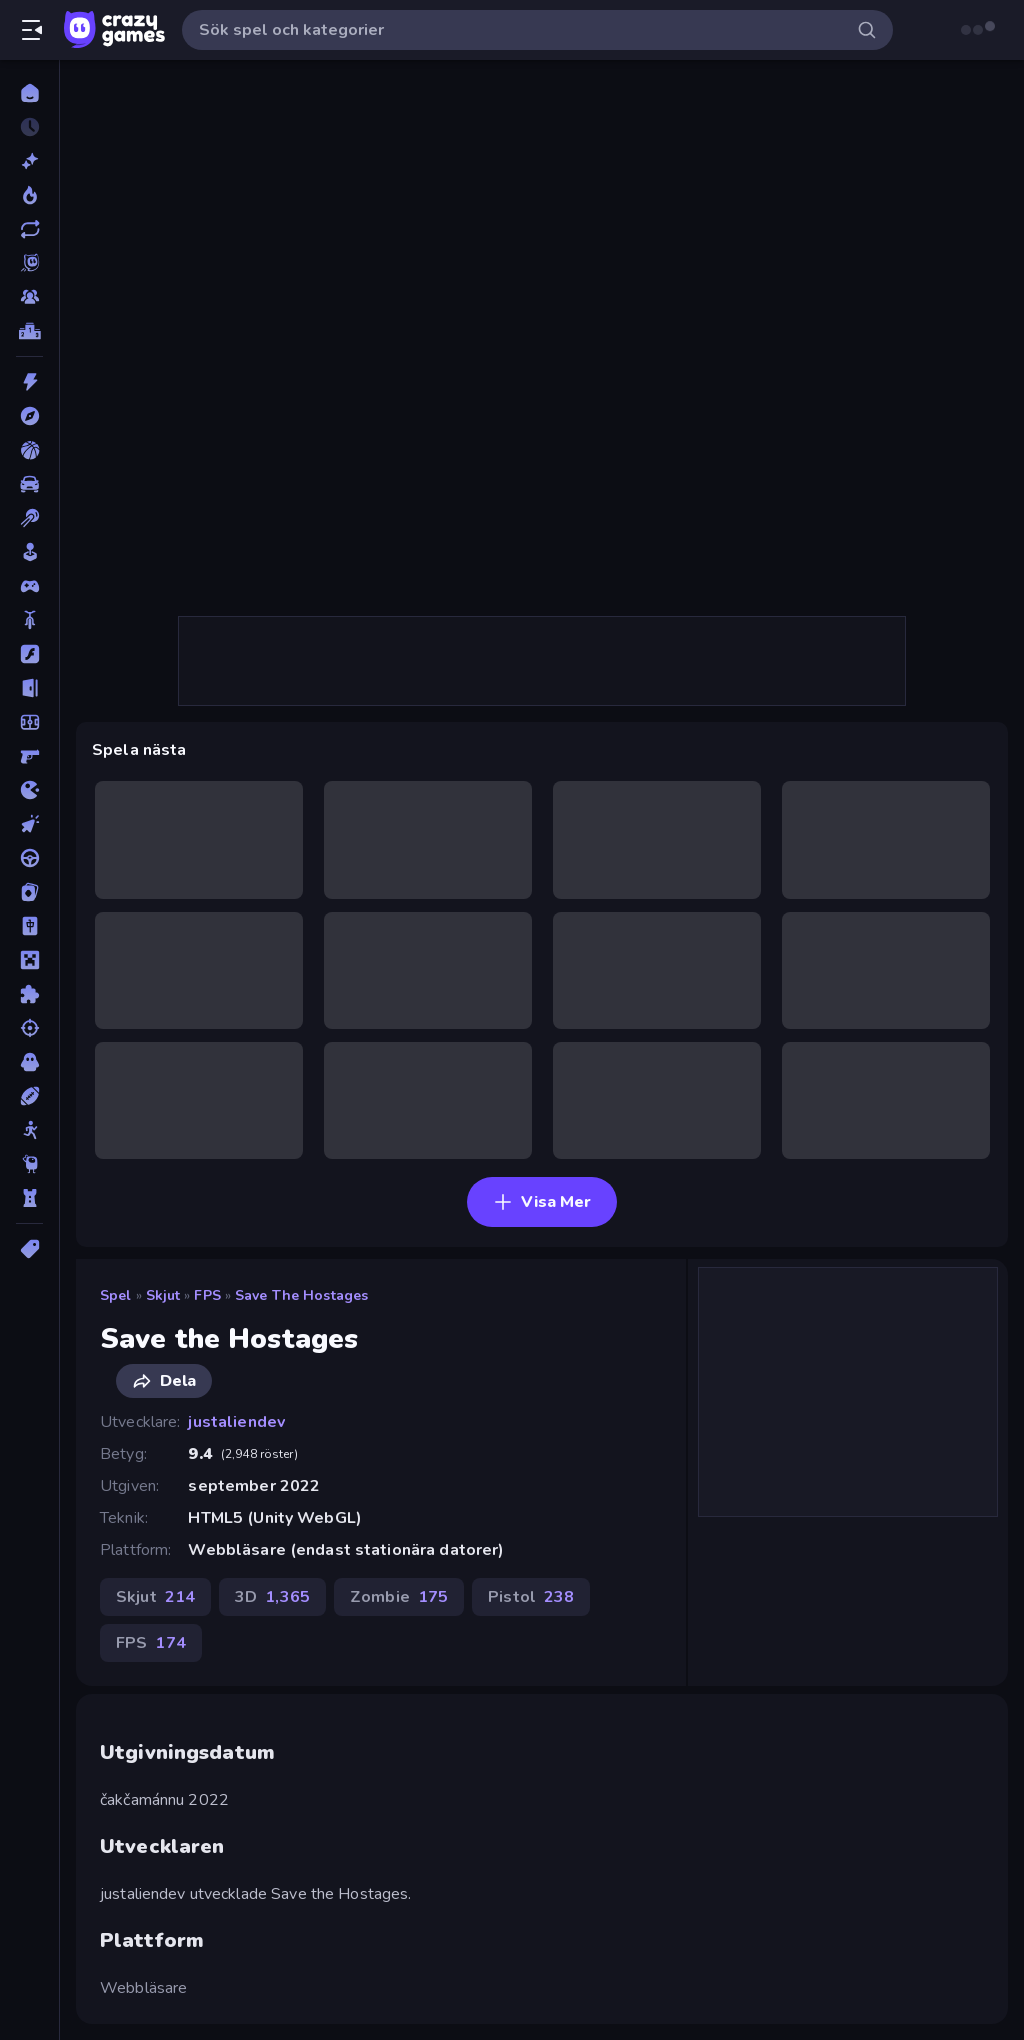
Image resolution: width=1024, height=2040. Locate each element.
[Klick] (29, 824)
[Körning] (29, 858)
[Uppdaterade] (29, 229)
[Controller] (29, 586)
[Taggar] (29, 1249)
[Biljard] (29, 518)
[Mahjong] (29, 926)
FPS (207, 1295)
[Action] (29, 382)
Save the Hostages (301, 1295)
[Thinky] (29, 1164)
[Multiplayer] (29, 297)
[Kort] (29, 892)
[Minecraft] (29, 960)
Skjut (163, 1295)
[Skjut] (29, 1028)
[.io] (29, 790)
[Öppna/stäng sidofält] (32, 30)
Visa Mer (542, 1202)
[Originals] (29, 263)
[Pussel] (29, 994)
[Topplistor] (29, 331)
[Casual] (29, 552)
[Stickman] (29, 1130)
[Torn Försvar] (29, 1198)
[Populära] (29, 195)
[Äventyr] (29, 416)
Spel (116, 1295)
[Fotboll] (29, 722)
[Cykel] (29, 620)
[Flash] (29, 654)
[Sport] (29, 1096)
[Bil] (29, 484)
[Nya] (29, 161)
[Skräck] (29, 1062)
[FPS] (29, 756)
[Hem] (29, 93)
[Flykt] (29, 688)
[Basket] (29, 450)
